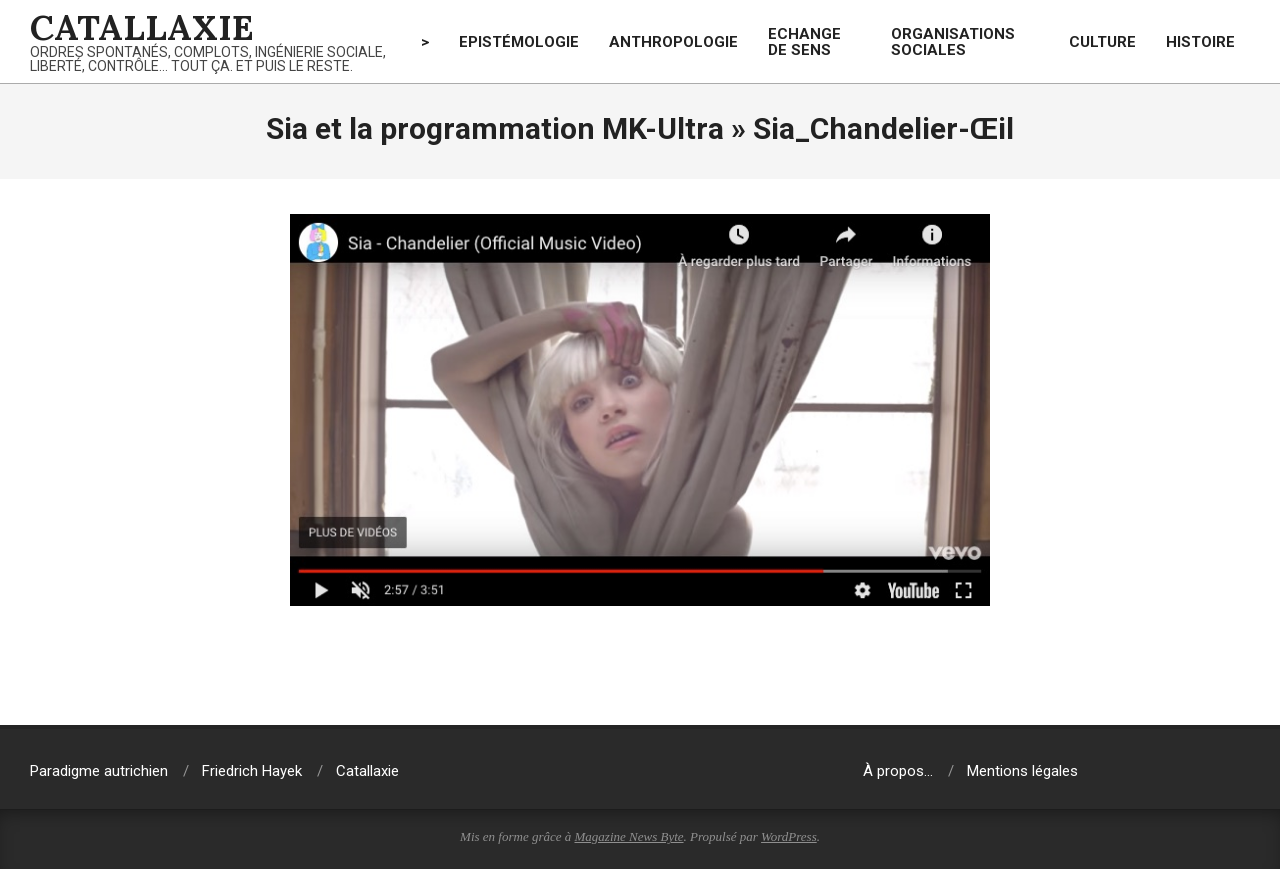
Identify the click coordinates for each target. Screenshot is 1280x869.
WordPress (789, 836)
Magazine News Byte (629, 836)
